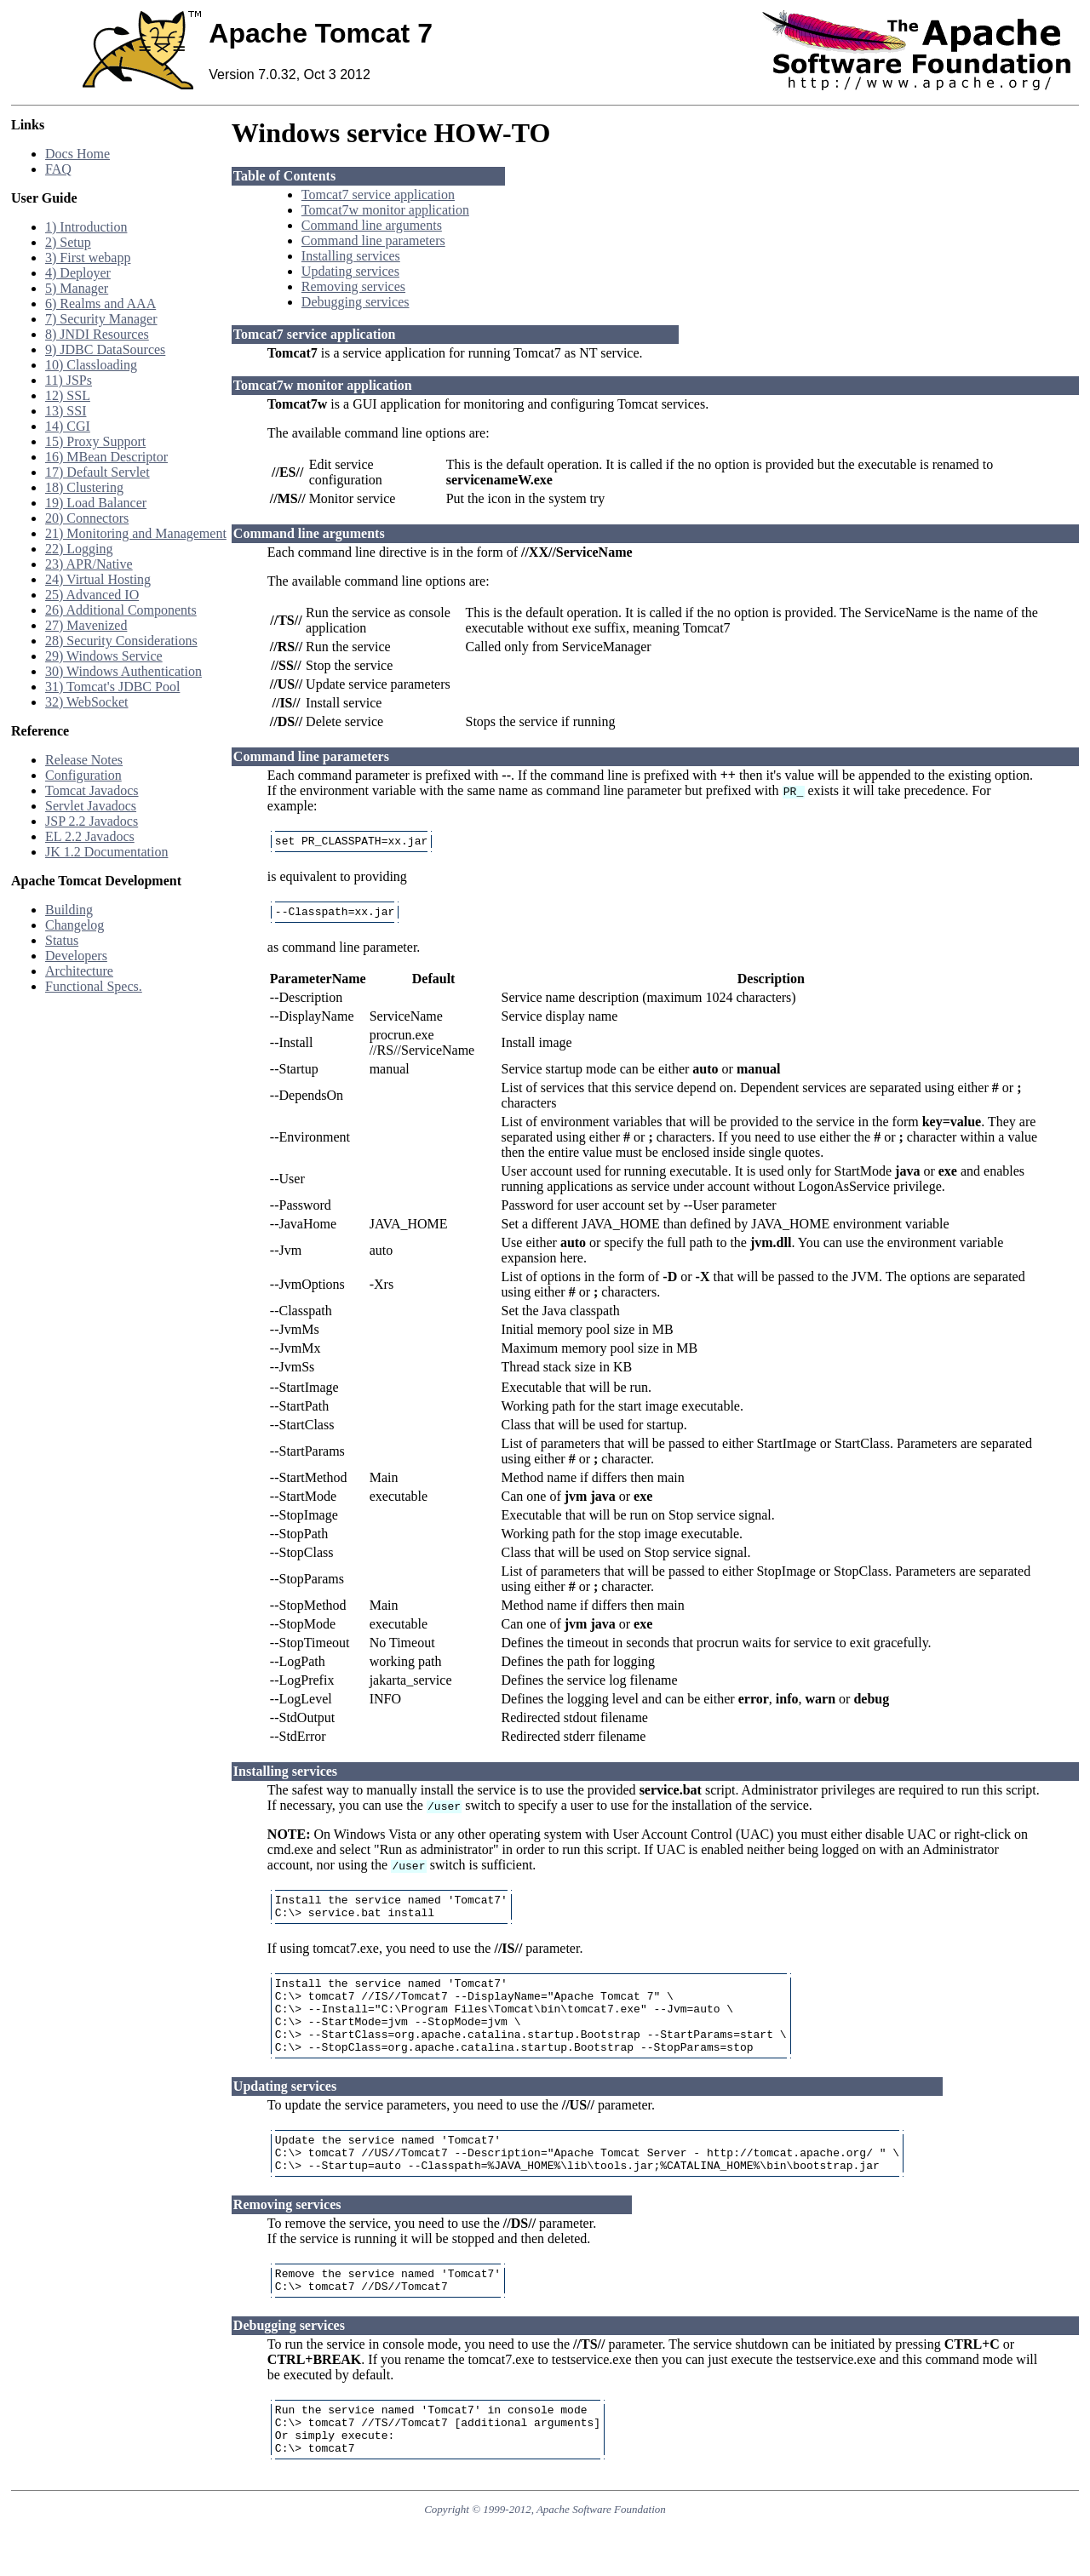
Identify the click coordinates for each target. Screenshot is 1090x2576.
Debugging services (355, 302)
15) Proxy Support (95, 441)
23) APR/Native (89, 564)
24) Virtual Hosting (98, 579)
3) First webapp (87, 257)
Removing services (353, 286)
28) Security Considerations (121, 640)
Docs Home (77, 153)
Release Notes (84, 760)
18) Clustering (84, 487)
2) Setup (68, 242)
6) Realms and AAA (100, 303)
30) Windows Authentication (123, 671)
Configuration (83, 775)
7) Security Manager (101, 319)
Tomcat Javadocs (92, 790)
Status (61, 940)
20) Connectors (87, 518)
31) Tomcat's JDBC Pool (112, 686)
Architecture (79, 971)
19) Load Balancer (95, 502)
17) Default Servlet (97, 472)
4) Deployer (78, 273)
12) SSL (67, 395)
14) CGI (67, 426)
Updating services (350, 271)
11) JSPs (68, 380)
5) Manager (76, 288)
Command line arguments (371, 225)
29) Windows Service (104, 656)
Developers (76, 955)
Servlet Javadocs (90, 806)
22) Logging (79, 548)
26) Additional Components (121, 610)
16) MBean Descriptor (106, 456)
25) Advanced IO (92, 594)
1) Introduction (86, 227)
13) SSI (65, 411)
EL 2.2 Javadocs (90, 836)
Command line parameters (373, 240)
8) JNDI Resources (97, 334)
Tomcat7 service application (378, 194)
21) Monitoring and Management (136, 533)
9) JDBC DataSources (105, 349)
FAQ (58, 169)
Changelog (74, 925)
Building (69, 909)
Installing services (350, 256)
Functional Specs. (93, 986)
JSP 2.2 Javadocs (91, 821)
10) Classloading (91, 365)
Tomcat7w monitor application (385, 210)
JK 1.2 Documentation (106, 851)
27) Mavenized (86, 625)
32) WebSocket (87, 702)
